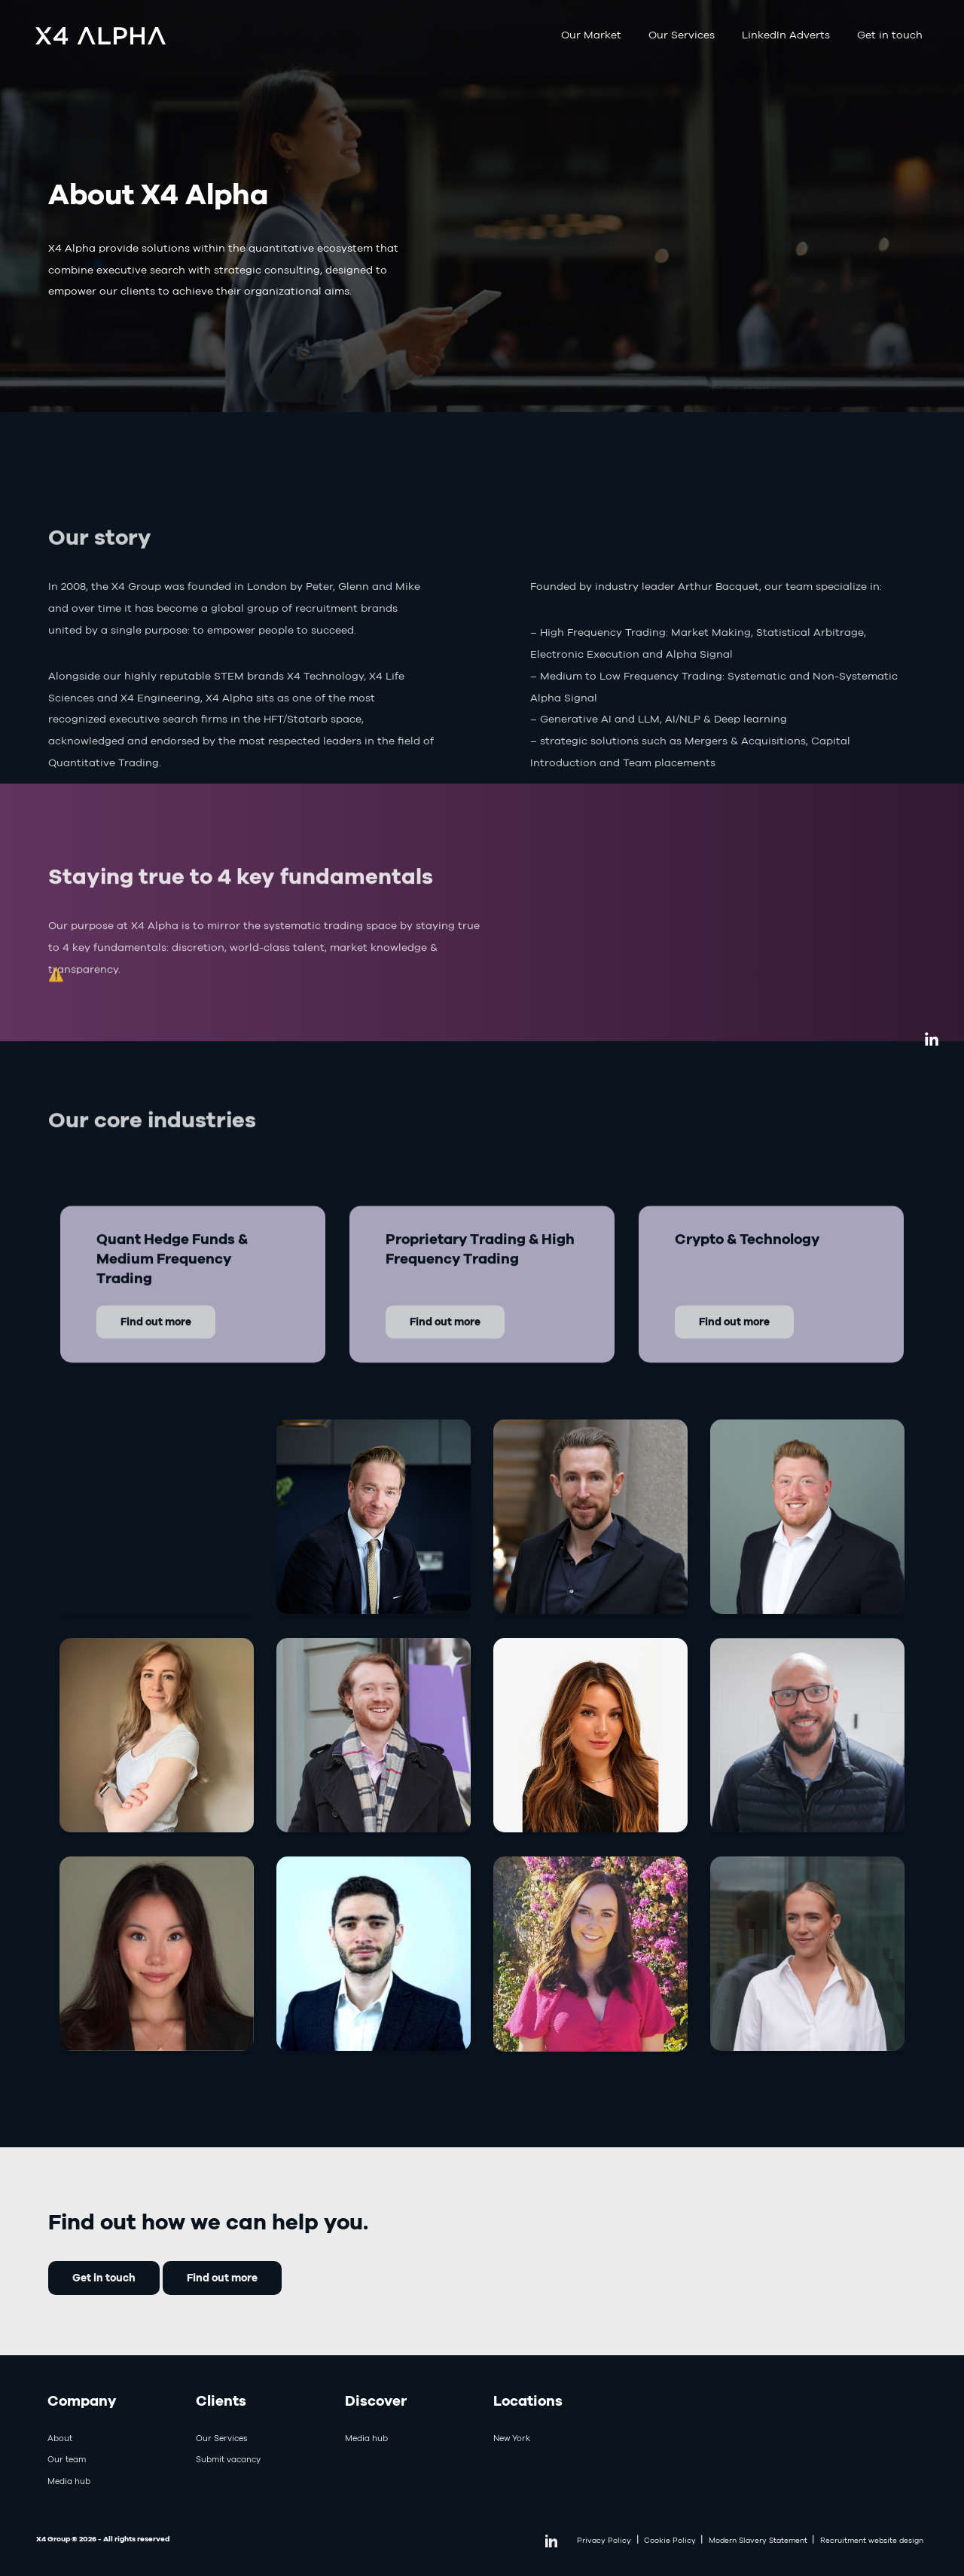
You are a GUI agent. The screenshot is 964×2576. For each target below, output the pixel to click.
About (59, 2438)
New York (511, 2438)
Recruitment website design (871, 2540)
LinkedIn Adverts (786, 35)
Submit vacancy (228, 2459)
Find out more (222, 2277)
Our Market (591, 35)
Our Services (681, 35)
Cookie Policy (670, 2540)
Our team (66, 2459)
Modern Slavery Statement (758, 2540)
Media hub (68, 2481)
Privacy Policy (604, 2540)
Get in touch (890, 35)
